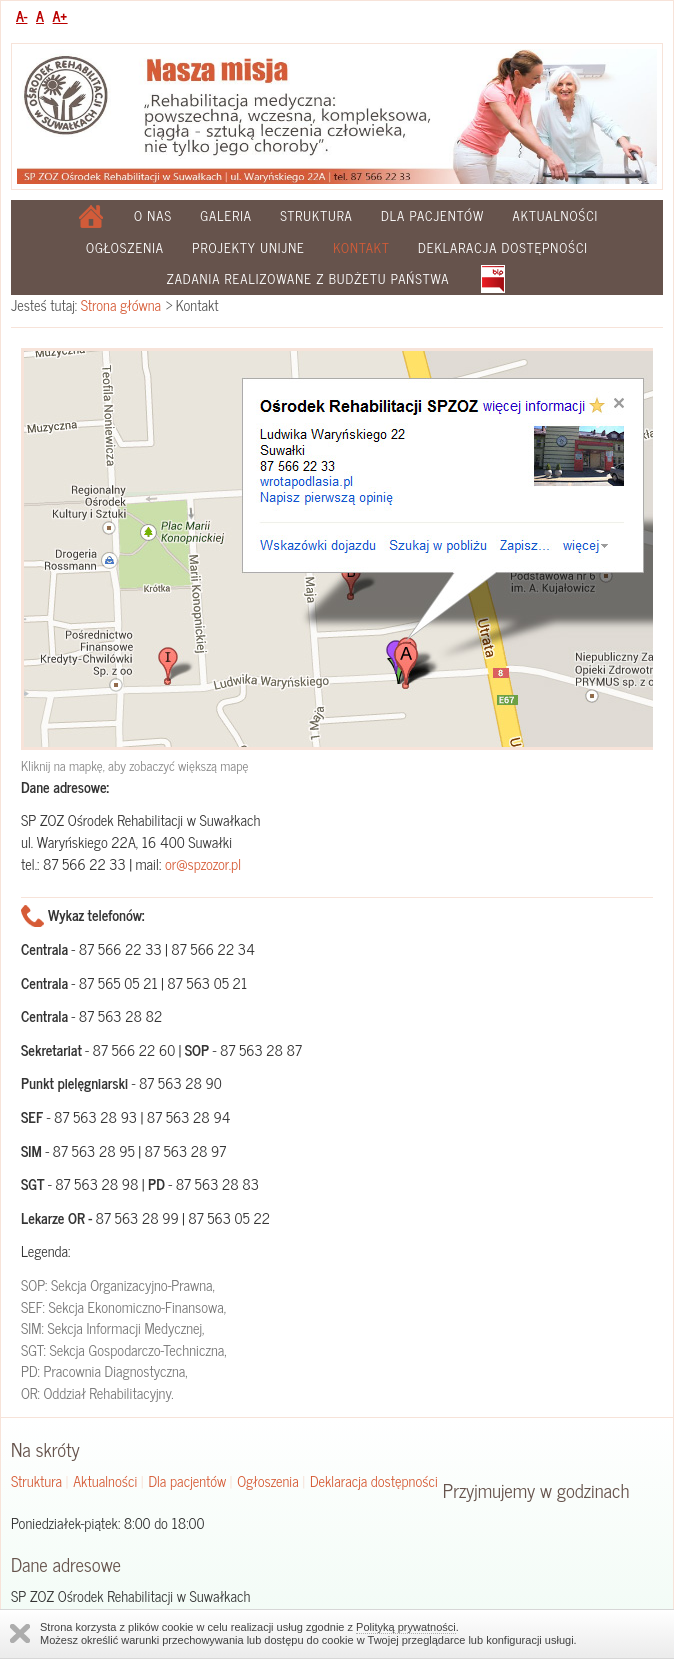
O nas (153, 215)
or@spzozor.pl (203, 864)
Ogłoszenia (125, 247)
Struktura (316, 215)
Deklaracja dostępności (503, 247)
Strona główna (121, 305)
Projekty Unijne (248, 247)
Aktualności (556, 215)
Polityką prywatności (406, 1627)
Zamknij (20, 1633)
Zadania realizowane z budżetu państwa (307, 278)
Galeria (226, 215)
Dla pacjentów (432, 215)
